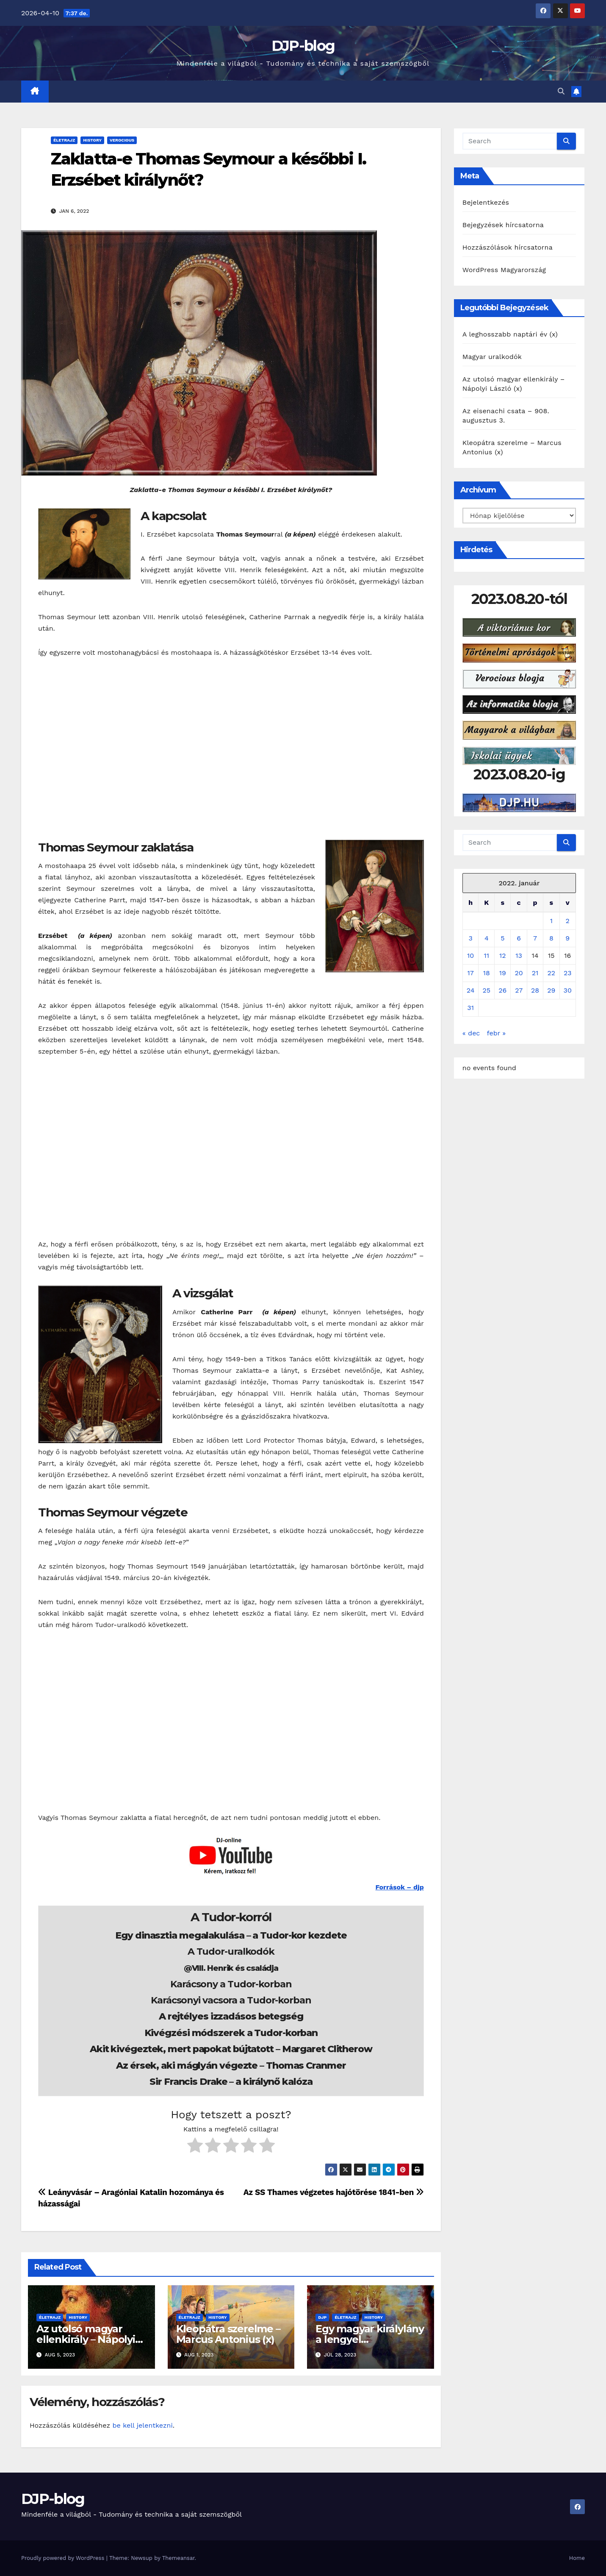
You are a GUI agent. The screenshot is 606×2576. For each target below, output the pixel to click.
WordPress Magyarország (504, 270)
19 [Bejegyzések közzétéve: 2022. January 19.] (502, 973)
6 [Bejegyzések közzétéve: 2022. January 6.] (519, 938)
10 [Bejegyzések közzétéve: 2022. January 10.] (470, 955)
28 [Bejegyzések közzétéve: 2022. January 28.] (535, 990)
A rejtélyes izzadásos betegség (231, 2016)
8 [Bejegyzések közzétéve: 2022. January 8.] (551, 938)
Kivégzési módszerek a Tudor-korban (231, 2033)
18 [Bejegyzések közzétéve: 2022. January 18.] (486, 973)
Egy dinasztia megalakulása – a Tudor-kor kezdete (230, 1935)
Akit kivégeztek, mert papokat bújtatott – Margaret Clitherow (231, 2049)
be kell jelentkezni (142, 2425)
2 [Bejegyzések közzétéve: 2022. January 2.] (568, 921)
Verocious (122, 140)
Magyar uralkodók (492, 357)
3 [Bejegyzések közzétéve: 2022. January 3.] (470, 938)
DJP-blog (303, 46)
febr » (496, 1033)
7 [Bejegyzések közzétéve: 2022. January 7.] (535, 938)
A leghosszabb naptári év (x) (510, 334)
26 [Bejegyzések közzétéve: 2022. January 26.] (502, 990)
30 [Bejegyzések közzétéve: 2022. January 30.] (568, 990)
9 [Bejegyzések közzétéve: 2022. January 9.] (567, 938)
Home (577, 2558)
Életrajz (64, 140)
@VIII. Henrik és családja (231, 1968)
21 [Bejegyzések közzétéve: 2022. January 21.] (535, 973)
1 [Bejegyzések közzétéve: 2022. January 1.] (551, 921)
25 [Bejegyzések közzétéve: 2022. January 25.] (487, 990)
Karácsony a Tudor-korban (231, 1984)
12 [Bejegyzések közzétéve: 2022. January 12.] (502, 955)
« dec (471, 1033)
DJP (322, 2317)
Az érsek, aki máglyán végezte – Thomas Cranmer (231, 2065)
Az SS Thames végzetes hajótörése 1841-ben (334, 2192)
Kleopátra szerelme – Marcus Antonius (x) (228, 2334)
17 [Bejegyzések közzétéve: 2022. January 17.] (471, 973)
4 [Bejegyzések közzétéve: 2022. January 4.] (486, 938)
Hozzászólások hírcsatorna (507, 247)
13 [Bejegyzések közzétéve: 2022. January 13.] (518, 955)
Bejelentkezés (485, 202)
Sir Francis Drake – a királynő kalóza (230, 2081)
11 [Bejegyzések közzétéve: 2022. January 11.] (486, 955)
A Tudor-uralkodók (231, 1951)
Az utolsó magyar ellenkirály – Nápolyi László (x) (85, 2339)
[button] (561, 91)
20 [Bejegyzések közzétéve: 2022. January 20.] (519, 973)
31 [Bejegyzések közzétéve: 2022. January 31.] (470, 1008)
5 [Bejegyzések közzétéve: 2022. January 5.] (502, 938)
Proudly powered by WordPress (63, 2558)
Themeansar (178, 2558)
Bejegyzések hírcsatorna (503, 225)
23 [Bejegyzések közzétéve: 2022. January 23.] (568, 973)
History (92, 140)
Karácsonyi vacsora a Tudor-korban (231, 2000)
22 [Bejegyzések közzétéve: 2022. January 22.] (552, 973)
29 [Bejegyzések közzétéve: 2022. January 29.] (551, 990)
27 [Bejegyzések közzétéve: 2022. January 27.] (519, 990)
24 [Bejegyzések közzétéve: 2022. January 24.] (471, 990)
